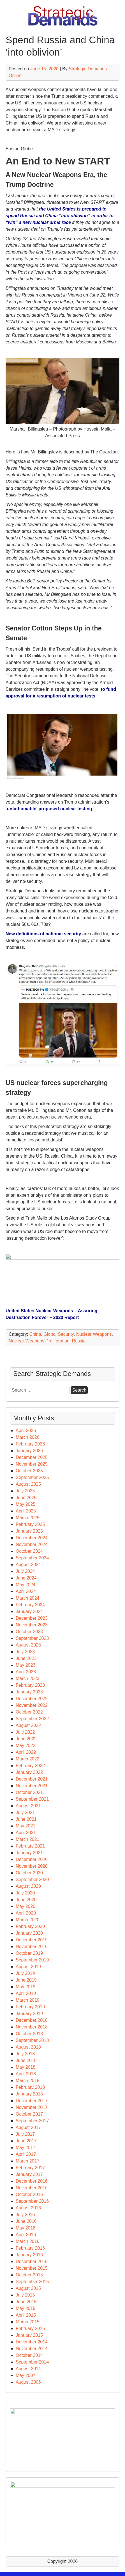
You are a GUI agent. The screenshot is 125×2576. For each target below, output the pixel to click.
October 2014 (29, 2355)
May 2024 (25, 1584)
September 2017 (32, 2120)
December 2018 (32, 2020)
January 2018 (29, 2094)
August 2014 (28, 2368)
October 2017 (29, 2114)
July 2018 (25, 2053)
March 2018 (28, 2080)
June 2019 (26, 1980)
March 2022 (28, 1759)
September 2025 (32, 1477)
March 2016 (28, 2241)
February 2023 (30, 1685)
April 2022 (26, 1752)
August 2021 (28, 1805)
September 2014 (32, 2362)
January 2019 (29, 2013)
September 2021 (32, 1799)
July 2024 (25, 1571)
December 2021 (32, 1779)
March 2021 (28, 1839)
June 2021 (26, 1819)
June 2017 (26, 2140)
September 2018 (32, 2040)
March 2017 (28, 2161)
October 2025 (29, 1470)
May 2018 (25, 2067)
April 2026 (26, 1430)
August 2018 (28, 2047)
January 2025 (29, 1531)
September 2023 (32, 1638)
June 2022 (26, 1738)
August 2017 (28, 2127)
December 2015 (32, 2261)
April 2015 (26, 2315)
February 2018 (30, 2087)
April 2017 (26, 2154)
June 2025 (26, 1497)
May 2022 (25, 1745)
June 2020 (26, 1899)
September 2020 (32, 1879)
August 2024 (28, 1564)
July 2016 (25, 2214)
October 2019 (29, 1953)
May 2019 (25, 1986)
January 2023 (29, 1692)
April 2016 (26, 2234)
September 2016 (32, 2201)
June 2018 (26, 2060)
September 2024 (32, 1557)
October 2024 (29, 1551)
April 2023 (26, 1671)
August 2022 (28, 1725)
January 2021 (29, 1852)
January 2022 (29, 1772)
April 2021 (26, 1832)
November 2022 (32, 1705)
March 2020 (28, 1919)
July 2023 (25, 1651)
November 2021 (32, 1785)
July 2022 (25, 1732)
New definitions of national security (43, 933)
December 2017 (32, 2100)
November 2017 (32, 2107)
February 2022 (30, 1765)
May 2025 (25, 1504)
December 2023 (32, 1618)
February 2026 (30, 1444)
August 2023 (28, 1645)
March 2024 (28, 1598)
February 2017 (30, 2167)
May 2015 (25, 2308)
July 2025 (25, 1490)
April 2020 (26, 1913)
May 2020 (25, 1906)
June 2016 (26, 2221)
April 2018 (26, 2073)
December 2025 (32, 1457)
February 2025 (30, 1524)
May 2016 (25, 2228)
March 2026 (28, 1437)
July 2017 (25, 2134)
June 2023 (26, 1658)
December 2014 (32, 2342)
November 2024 (32, 1544)
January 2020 (29, 1933)
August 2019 (28, 1966)
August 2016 (28, 2207)
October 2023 (29, 1631)
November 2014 (32, 2348)
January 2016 (29, 2254)
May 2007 (25, 2375)
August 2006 (28, 2382)
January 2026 (29, 1450)
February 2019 (30, 2006)
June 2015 (26, 2301)
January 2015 (29, 2335)
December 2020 (32, 1859)
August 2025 (28, 1484)
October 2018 (29, 2033)
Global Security (59, 1334)
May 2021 (25, 1826)
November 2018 (32, 2027)
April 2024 (26, 1591)
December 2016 (32, 2181)
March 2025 (28, 1517)
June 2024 (26, 1578)
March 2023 (28, 1678)
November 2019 (32, 1946)
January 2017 (29, 2174)
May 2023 (25, 1665)
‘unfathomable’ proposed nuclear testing (49, 808)
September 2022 (32, 1718)
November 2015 (32, 2268)
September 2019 (32, 1960)
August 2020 (28, 1886)
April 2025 (26, 1511)
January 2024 (29, 1611)
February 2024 (30, 1604)
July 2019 (25, 1973)
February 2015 (30, 2328)
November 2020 (32, 1866)
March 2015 (28, 2321)
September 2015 (32, 2281)
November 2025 (32, 1464)
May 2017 (25, 2147)
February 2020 (30, 1926)
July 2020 (25, 1893)
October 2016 (29, 2194)
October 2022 (29, 1712)
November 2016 (32, 2187)
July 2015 (25, 2295)
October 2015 (29, 2274)
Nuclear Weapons (94, 1334)
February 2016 (30, 2248)
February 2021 (30, 1846)
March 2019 (28, 2000)
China (35, 1334)
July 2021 (25, 1812)
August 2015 (28, 2288)
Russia (79, 1341)
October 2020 (29, 1872)
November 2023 (32, 1624)
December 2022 (32, 1698)
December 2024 (32, 1537)
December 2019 (32, 1939)
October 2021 (29, 1792)
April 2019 (26, 1993)
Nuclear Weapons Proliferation (39, 1341)
